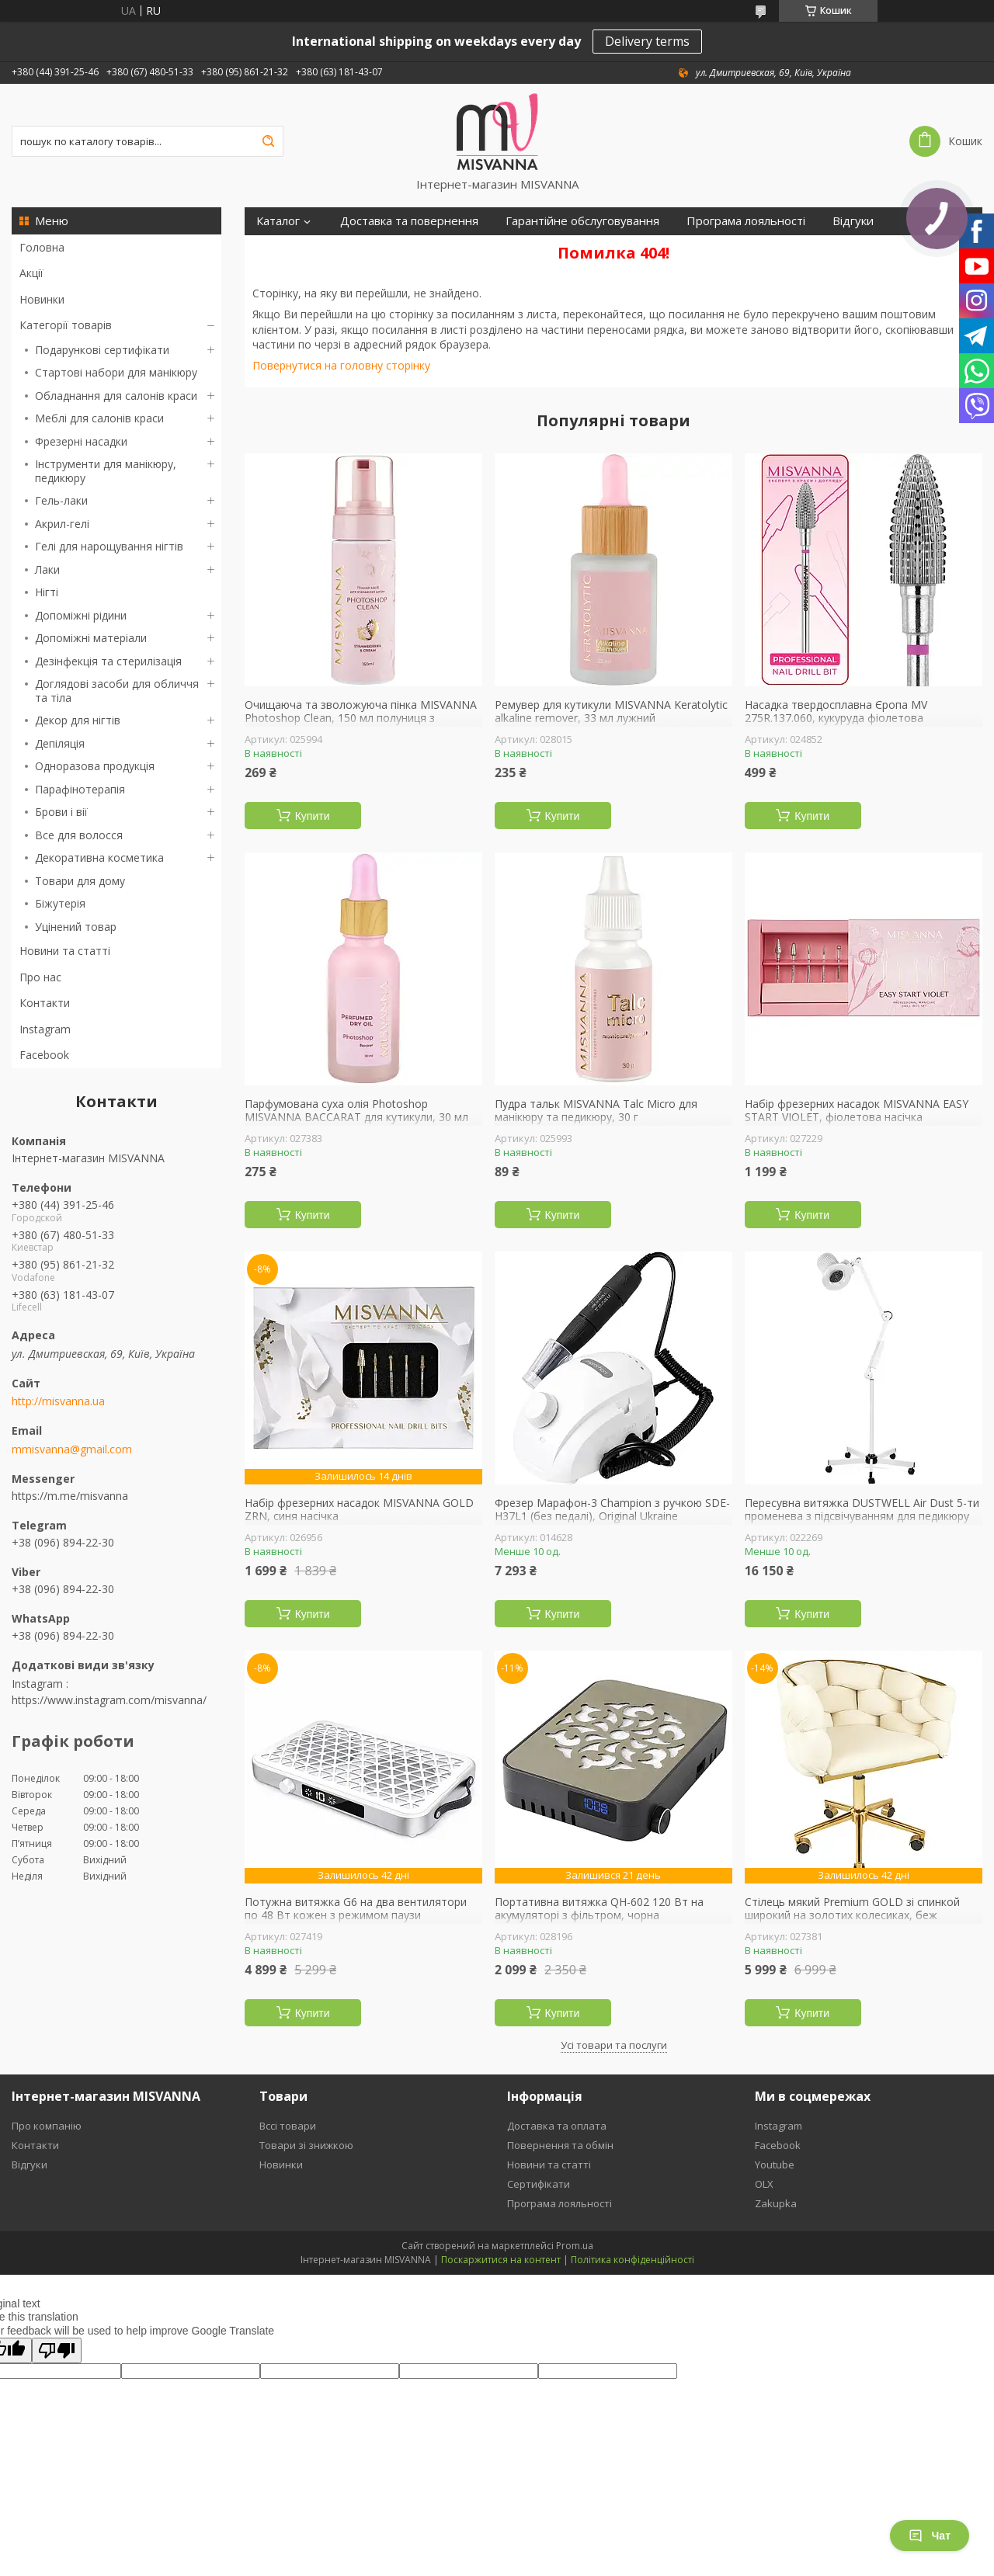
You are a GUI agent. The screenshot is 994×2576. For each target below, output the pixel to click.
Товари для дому (80, 880)
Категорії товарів (65, 325)
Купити (312, 816)
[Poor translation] (57, 2350)
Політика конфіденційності (632, 2259)
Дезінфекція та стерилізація (108, 661)
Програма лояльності (745, 221)
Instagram (45, 1029)
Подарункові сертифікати (102, 349)
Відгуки (853, 221)
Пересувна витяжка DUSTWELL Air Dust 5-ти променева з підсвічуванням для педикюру (862, 1509)
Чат (930, 2536)
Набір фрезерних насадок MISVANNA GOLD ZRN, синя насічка (359, 1509)
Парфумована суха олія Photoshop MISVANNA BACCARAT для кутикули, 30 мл (356, 1110)
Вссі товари (287, 2126)
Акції (31, 273)
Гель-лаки (61, 500)
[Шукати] (267, 141)
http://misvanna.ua (58, 1401)
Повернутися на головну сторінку (341, 365)
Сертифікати (291, 249)
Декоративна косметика (99, 857)
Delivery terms (647, 41)
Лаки (47, 569)
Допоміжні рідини (81, 615)
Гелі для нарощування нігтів (109, 546)
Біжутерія (60, 903)
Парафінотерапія (80, 789)
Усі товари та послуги (614, 2045)
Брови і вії (61, 811)
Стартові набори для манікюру (116, 372)
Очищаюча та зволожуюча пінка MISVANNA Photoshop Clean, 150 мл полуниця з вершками (361, 718)
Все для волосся (79, 835)
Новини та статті (64, 950)
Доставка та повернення (409, 221)
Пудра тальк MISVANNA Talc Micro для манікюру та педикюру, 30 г (596, 1110)
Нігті (46, 592)
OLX (764, 2184)
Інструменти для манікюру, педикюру (105, 471)
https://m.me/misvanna (70, 1495)
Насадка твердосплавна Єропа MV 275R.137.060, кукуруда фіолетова (836, 711)
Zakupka (776, 2203)
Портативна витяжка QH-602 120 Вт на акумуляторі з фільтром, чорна (599, 1908)
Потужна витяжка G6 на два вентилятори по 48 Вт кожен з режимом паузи (356, 1908)
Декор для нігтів (77, 720)
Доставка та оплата (556, 2126)
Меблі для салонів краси (99, 418)
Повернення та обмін (560, 2145)
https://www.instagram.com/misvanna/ (109, 1699)
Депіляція (60, 743)
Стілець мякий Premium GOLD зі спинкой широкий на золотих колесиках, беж (852, 1908)
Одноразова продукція (95, 766)
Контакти (44, 1002)
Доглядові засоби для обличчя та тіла (117, 690)
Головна (41, 247)
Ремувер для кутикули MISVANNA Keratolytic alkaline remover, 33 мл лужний (611, 711)
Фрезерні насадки (81, 441)
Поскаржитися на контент (501, 2259)
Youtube (774, 2165)
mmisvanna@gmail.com (72, 1449)
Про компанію (47, 2126)
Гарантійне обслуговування (582, 221)
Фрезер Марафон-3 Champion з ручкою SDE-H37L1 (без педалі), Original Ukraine (612, 1509)
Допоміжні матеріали (91, 637)
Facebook (44, 1054)
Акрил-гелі (62, 523)
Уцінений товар (75, 926)
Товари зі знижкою (306, 2145)
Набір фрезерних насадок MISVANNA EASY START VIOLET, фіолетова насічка (856, 1110)
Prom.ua (574, 2245)
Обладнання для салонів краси (116, 395)
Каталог (278, 221)
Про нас (40, 977)
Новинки (41, 299)
